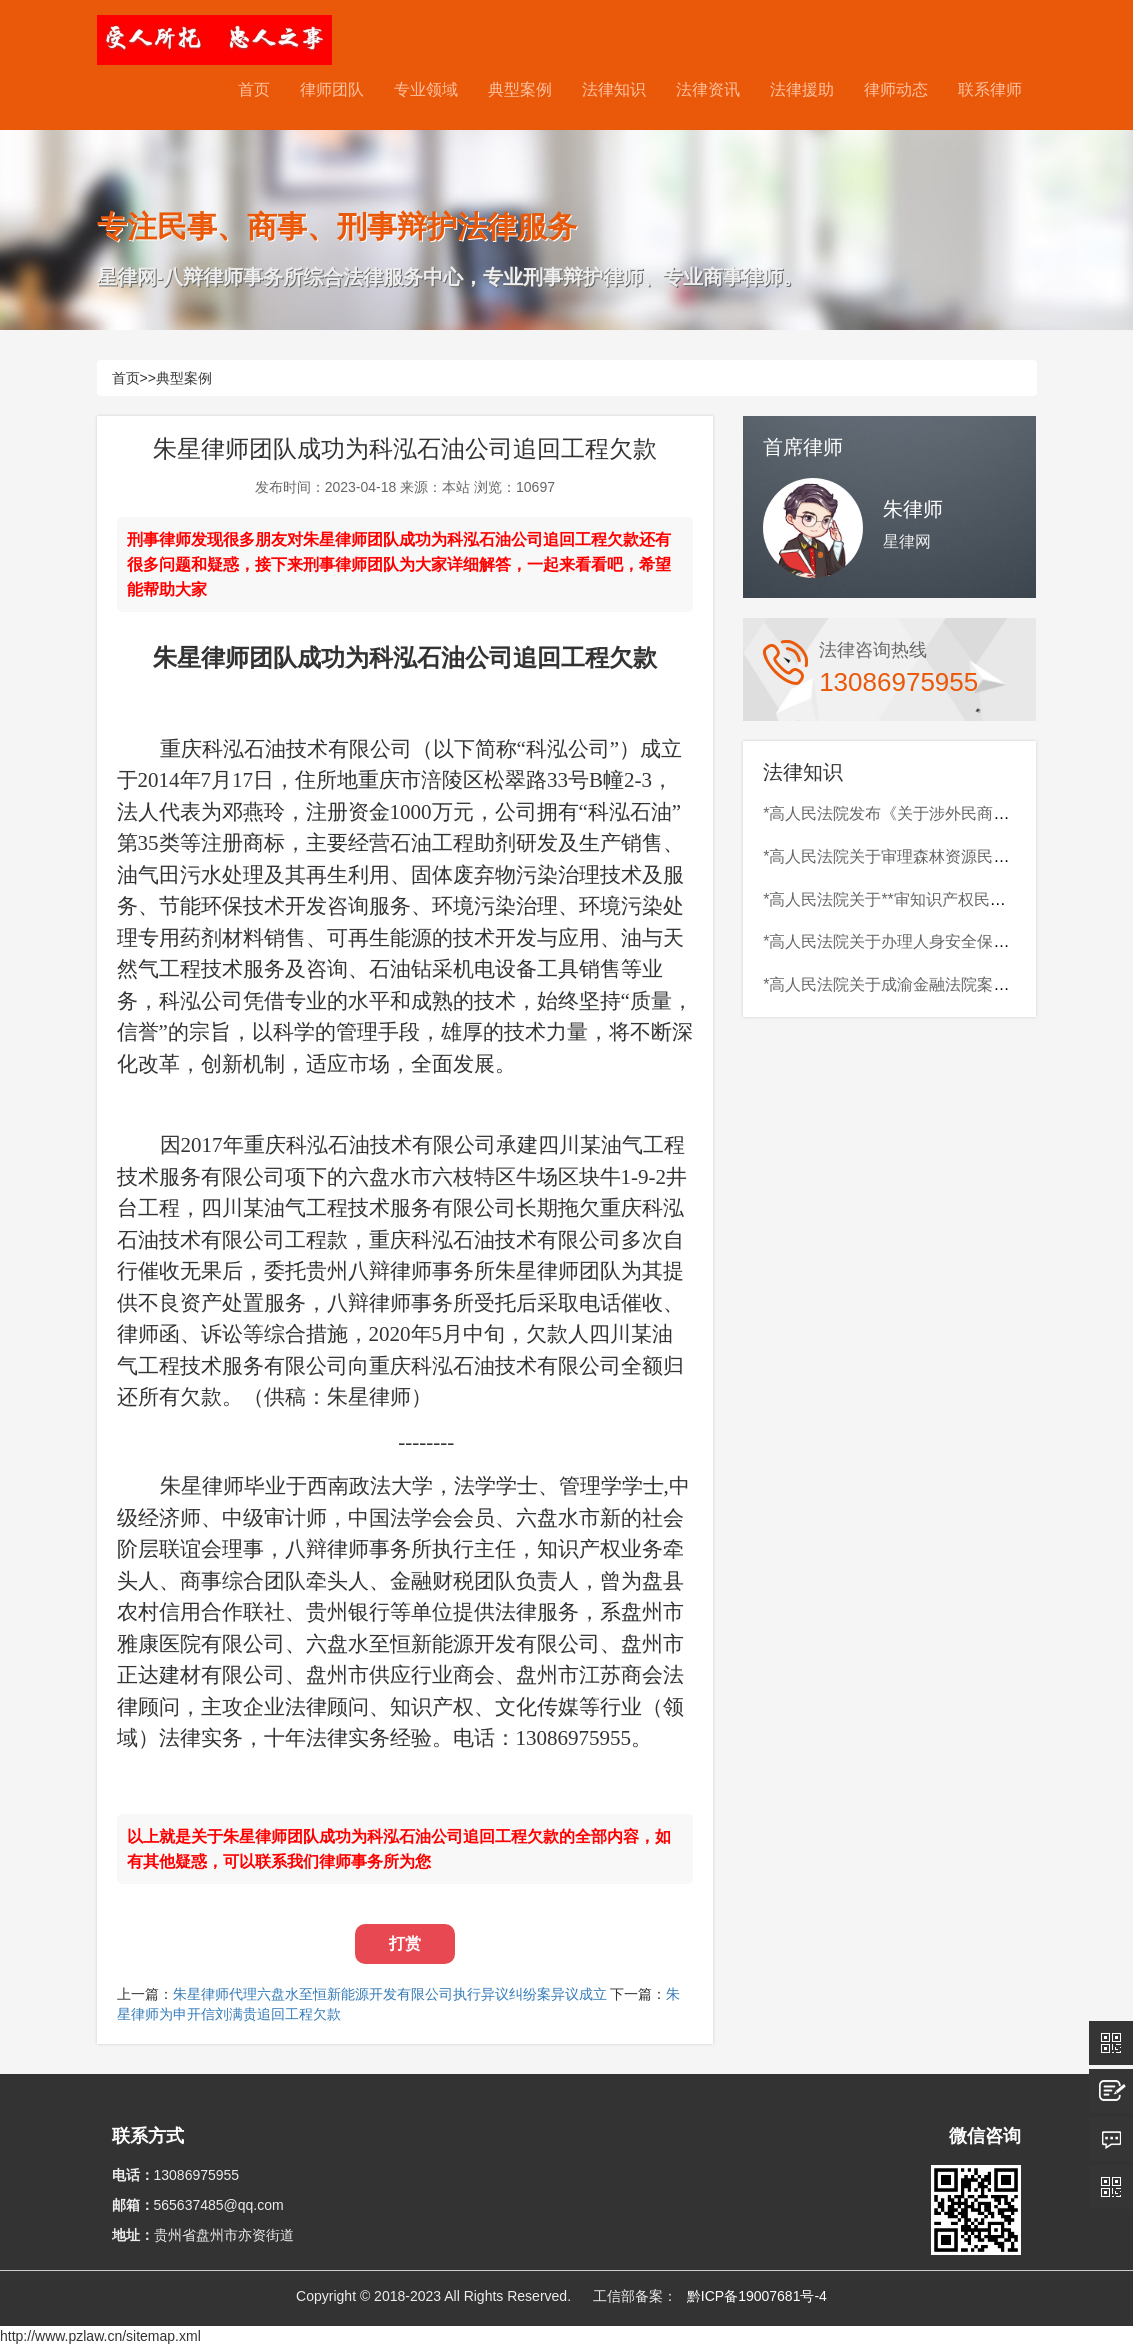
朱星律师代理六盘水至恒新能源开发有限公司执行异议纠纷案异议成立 (390, 1994)
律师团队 (332, 89)
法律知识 (614, 89)
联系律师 (990, 89)
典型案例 (520, 89)
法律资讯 (708, 89)
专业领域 (426, 89)
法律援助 (802, 89)
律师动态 (896, 89)
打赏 (405, 1943)
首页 (254, 89)
